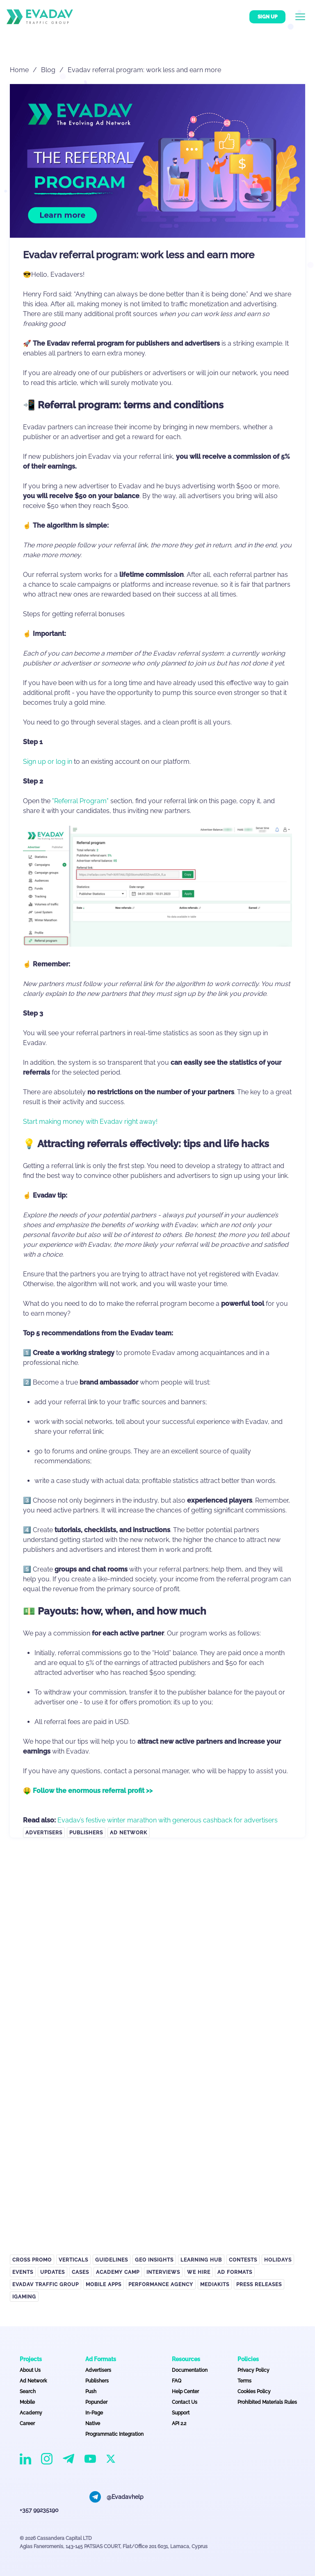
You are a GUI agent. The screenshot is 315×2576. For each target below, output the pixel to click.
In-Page (94, 2413)
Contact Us (184, 2402)
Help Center (185, 2391)
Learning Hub (201, 2260)
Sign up (267, 17)
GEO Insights (154, 2260)
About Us (30, 2370)
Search (28, 2391)
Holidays (278, 2260)
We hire (198, 2272)
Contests (243, 2260)
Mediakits (214, 2284)
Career (27, 2423)
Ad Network (128, 1833)
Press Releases (259, 2284)
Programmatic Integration (114, 2434)
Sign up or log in (47, 761)
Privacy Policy (253, 2370)
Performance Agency (160, 2284)
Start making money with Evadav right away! (90, 1121)
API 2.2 (179, 2423)
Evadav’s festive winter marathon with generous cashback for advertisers (167, 1820)
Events (22, 2272)
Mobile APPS (103, 2284)
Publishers (86, 1833)
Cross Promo (32, 2260)
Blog (48, 70)
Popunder (96, 2402)
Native (92, 2423)
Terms (244, 2381)
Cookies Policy (254, 2391)
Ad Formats (234, 2272)
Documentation (190, 2370)
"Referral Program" (80, 801)
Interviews (163, 2272)
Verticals (73, 2260)
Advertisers (43, 1833)
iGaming (24, 2297)
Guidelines (111, 2260)
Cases (80, 2272)
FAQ (176, 2381)
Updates (52, 2272)
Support (180, 2413)
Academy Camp (117, 2272)
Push (90, 2391)
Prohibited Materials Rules (267, 2402)
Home (19, 70)
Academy (31, 2413)
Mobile (27, 2402)
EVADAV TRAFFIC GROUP (45, 2284)
